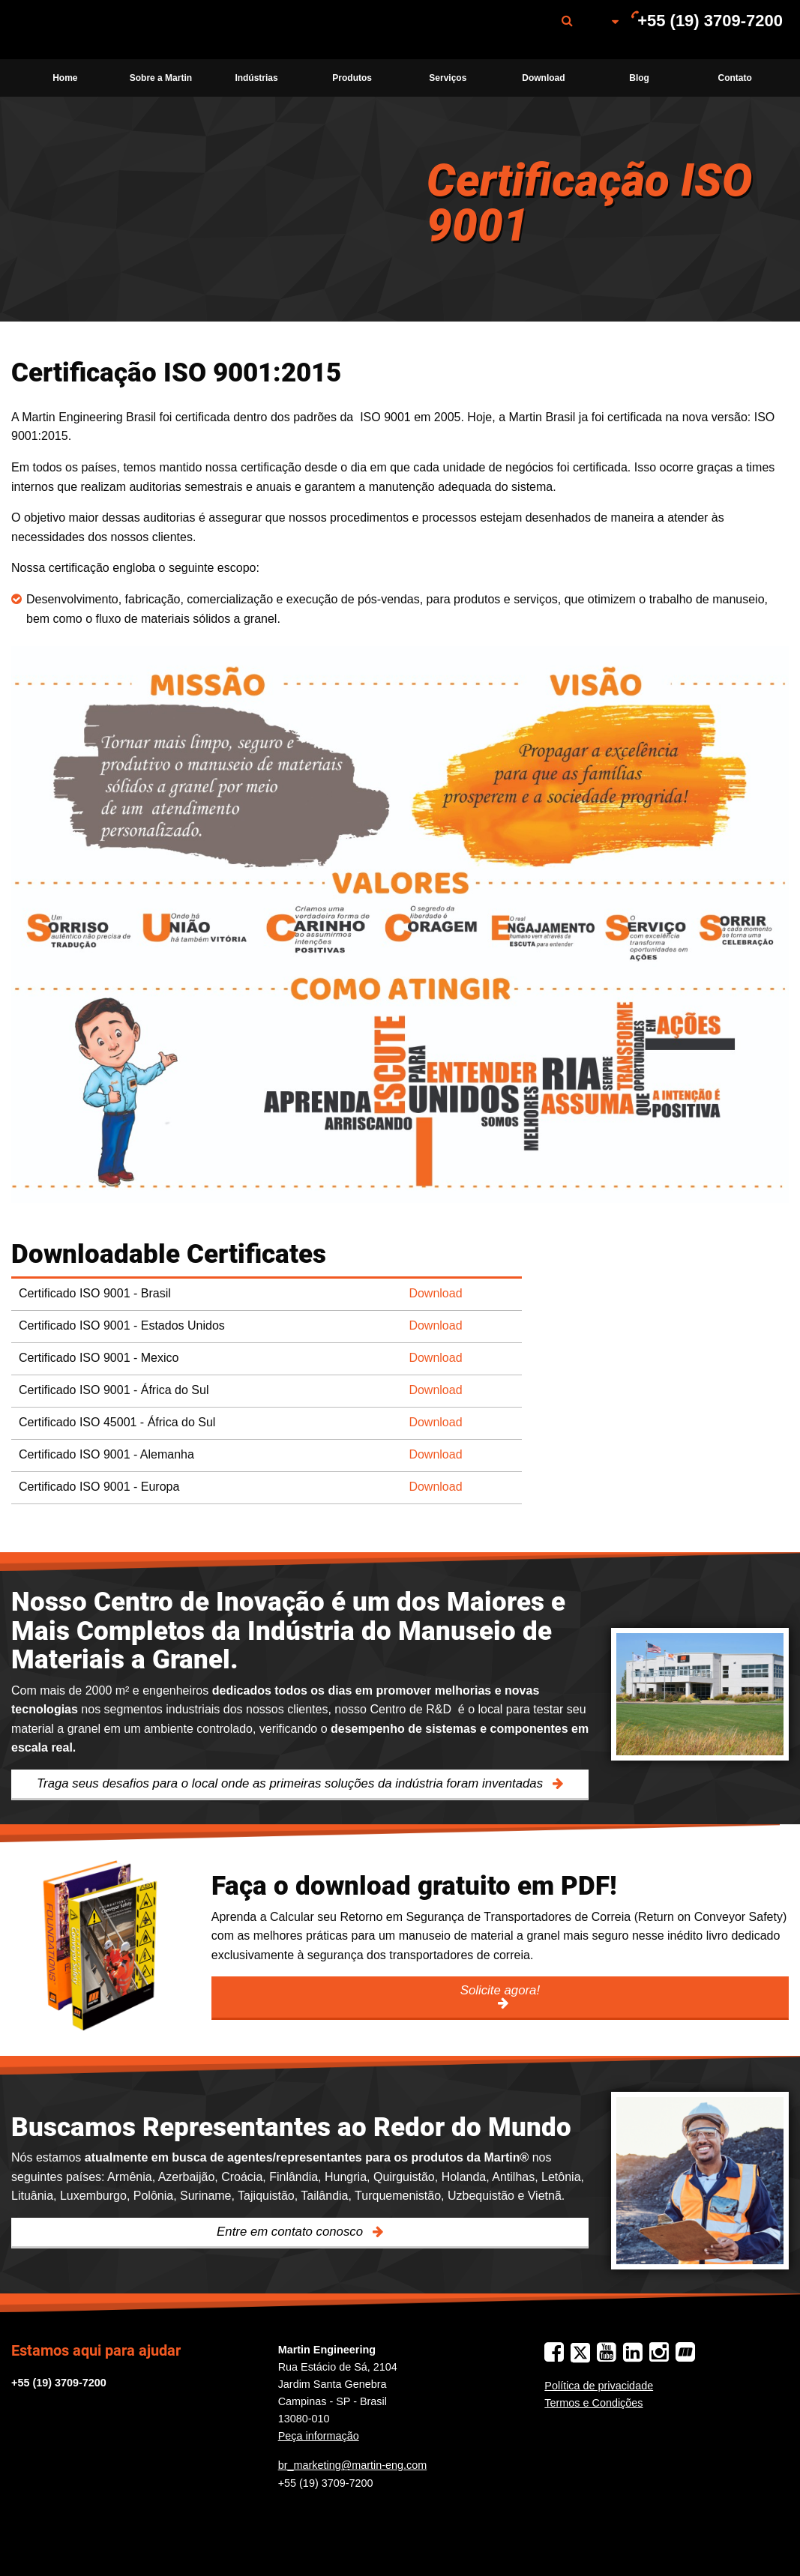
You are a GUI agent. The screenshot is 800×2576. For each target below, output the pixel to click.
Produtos (352, 78)
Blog (639, 78)
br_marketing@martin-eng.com (352, 2465)
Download (543, 78)
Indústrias (256, 78)
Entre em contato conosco (292, 2231)
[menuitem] (92, 29)
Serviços (447, 78)
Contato (735, 78)
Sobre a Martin (161, 78)
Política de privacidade (598, 2386)
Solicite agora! (500, 1990)
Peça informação (318, 2436)
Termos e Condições (593, 2403)
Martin (92, 30)
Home (64, 78)
